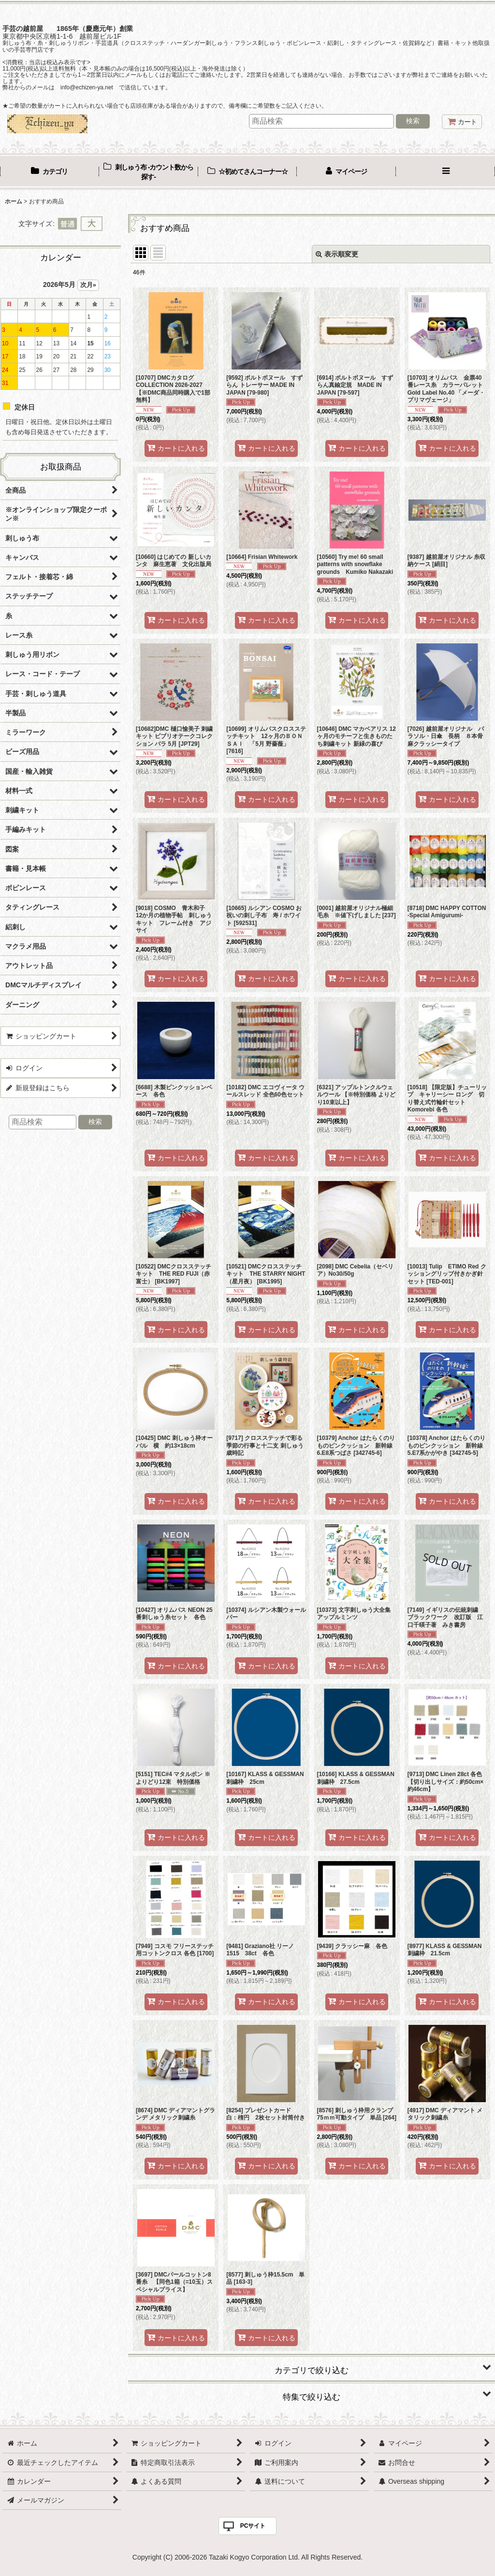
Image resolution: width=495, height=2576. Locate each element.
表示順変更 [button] (337, 254)
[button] (445, 172)
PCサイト (253, 2525)
